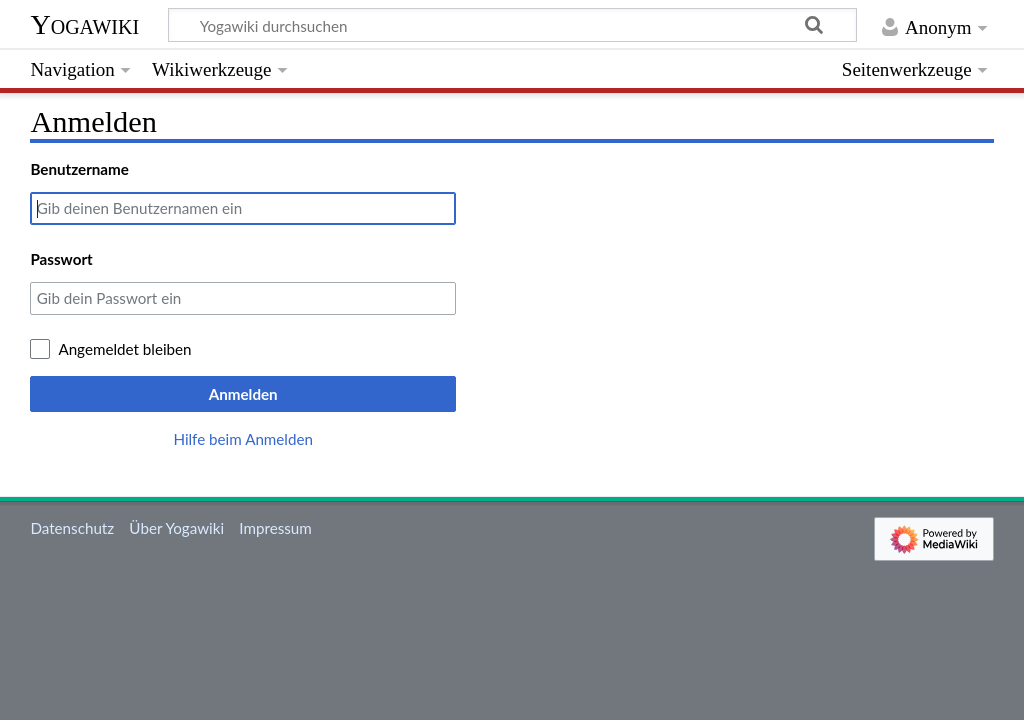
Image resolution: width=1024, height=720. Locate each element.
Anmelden (243, 394)
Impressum (275, 528)
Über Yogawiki (176, 528)
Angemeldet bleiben (124, 349)
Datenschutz (72, 528)
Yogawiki (84, 24)
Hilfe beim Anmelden (243, 439)
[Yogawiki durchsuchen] (512, 25)
